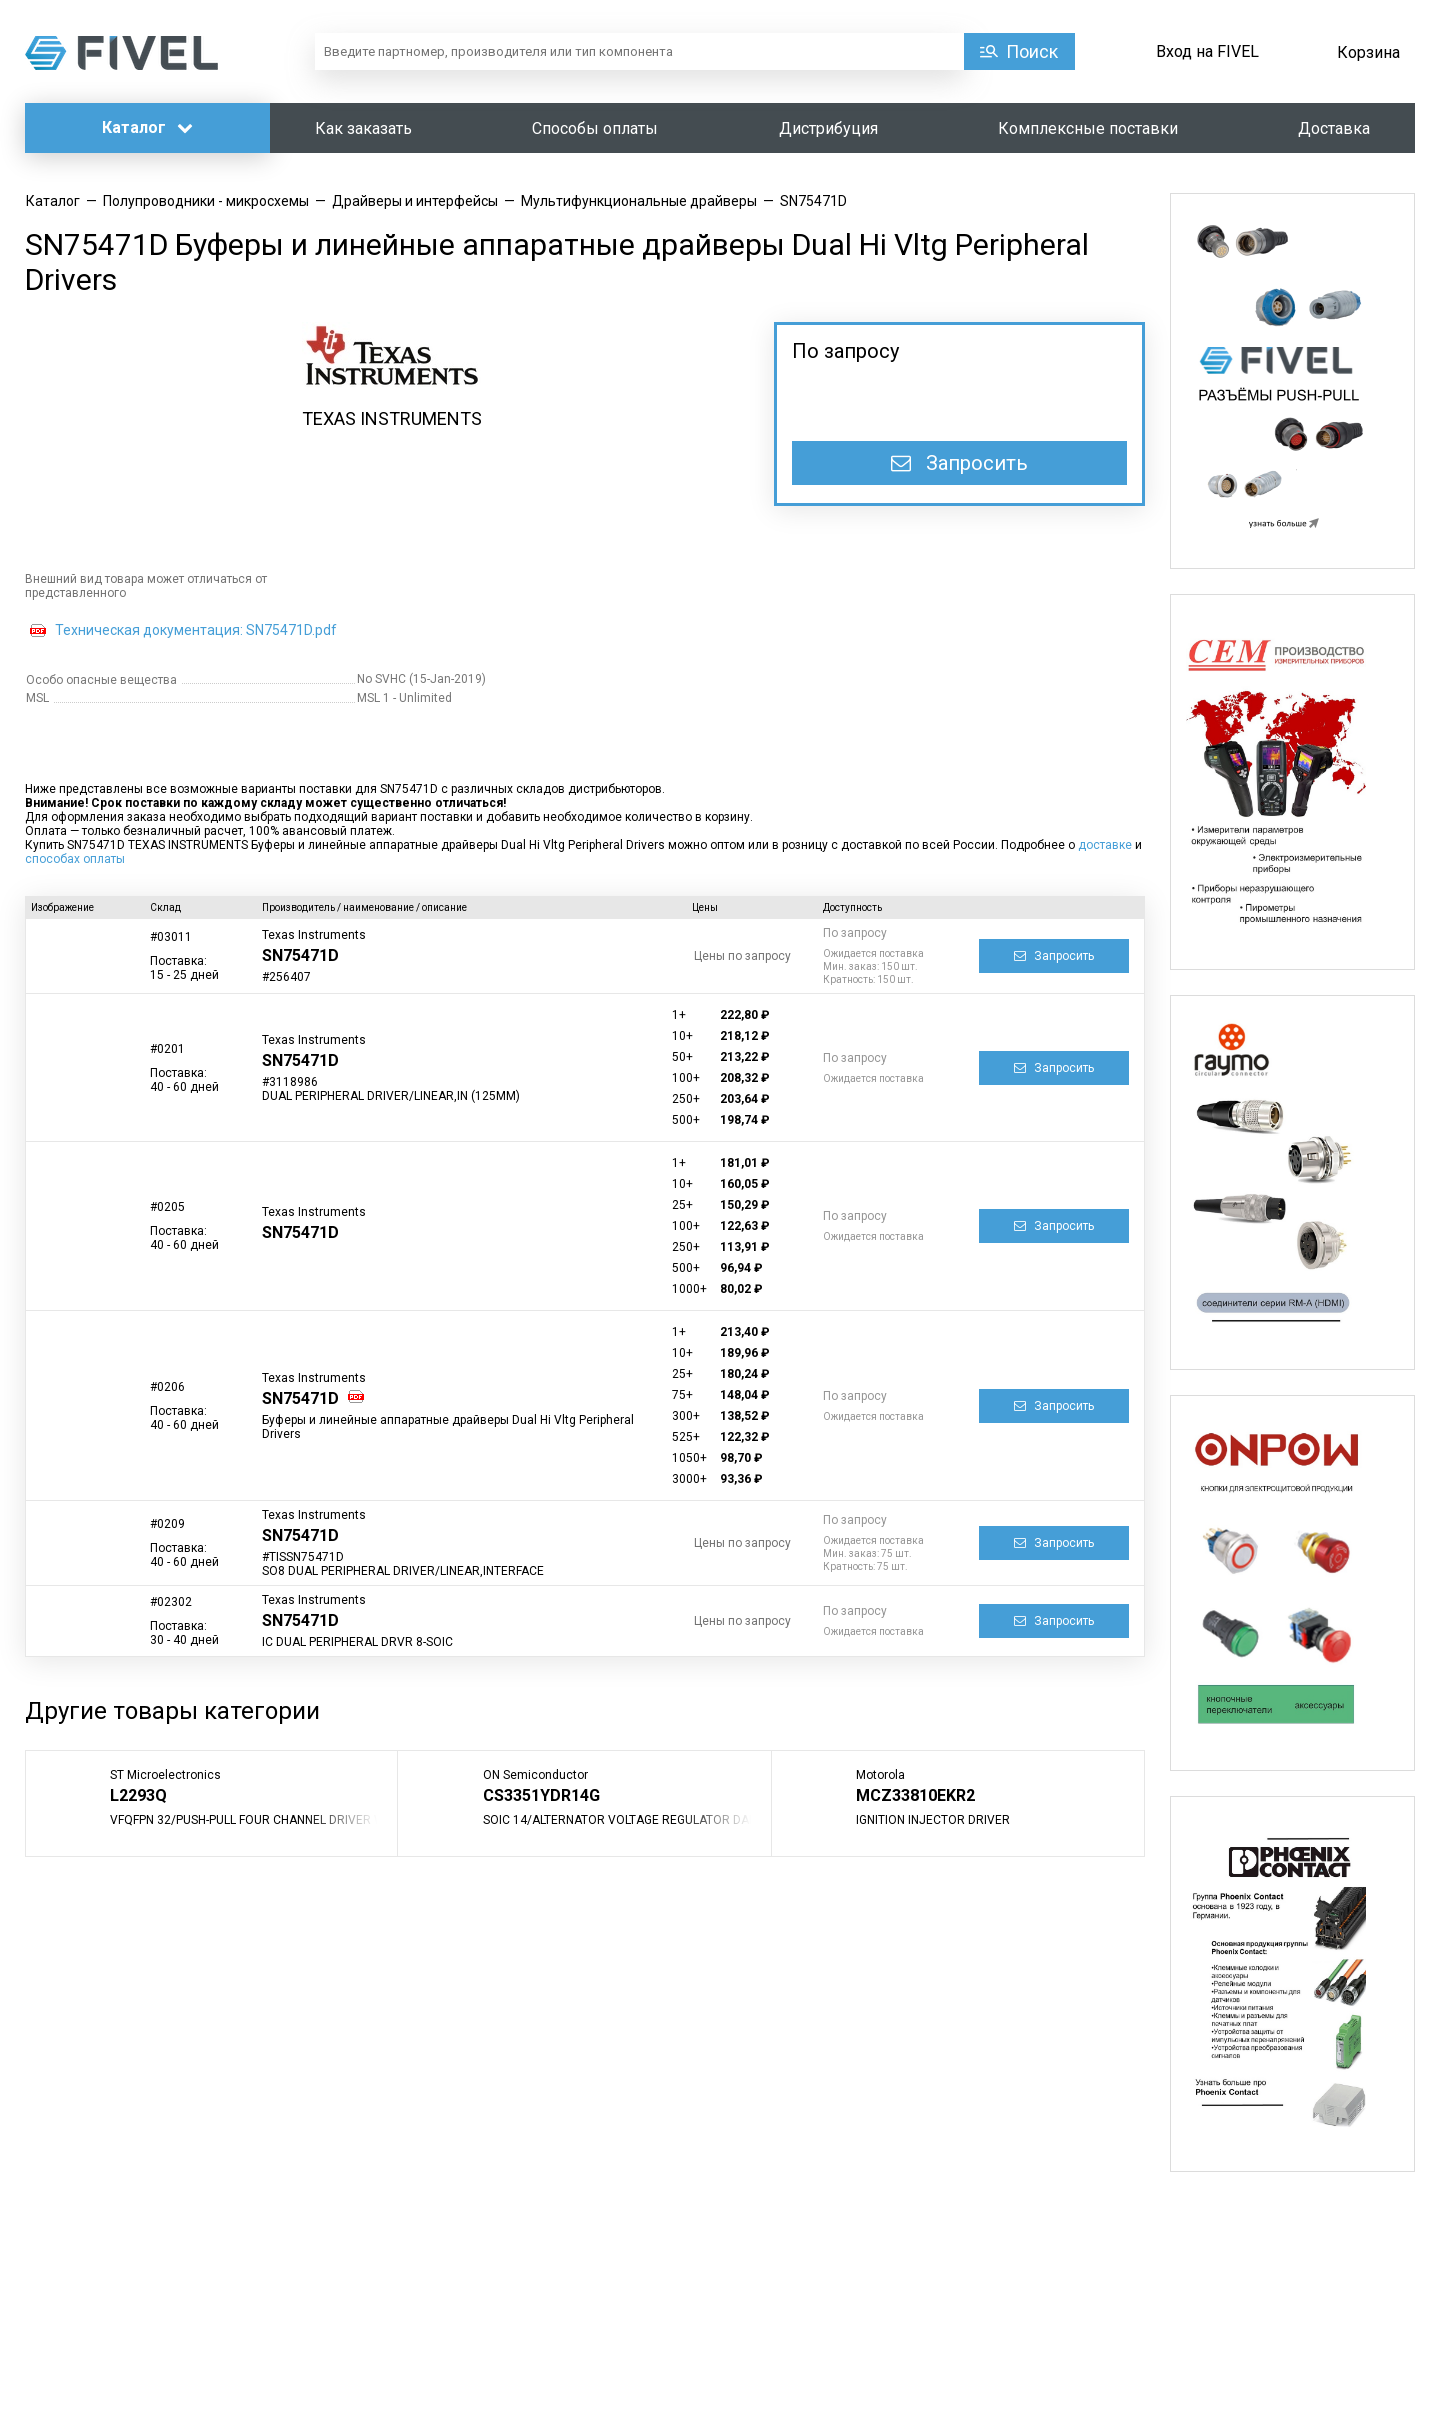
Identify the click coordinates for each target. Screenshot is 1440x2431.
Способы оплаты (595, 128)
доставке (1105, 845)
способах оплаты (75, 859)
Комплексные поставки (1088, 128)
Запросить (959, 463)
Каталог (147, 127)
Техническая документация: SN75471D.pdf (196, 630)
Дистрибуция (828, 128)
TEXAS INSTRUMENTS (392, 418)
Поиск (1032, 51)
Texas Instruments (314, 935)
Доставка (1334, 128)
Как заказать (363, 128)
